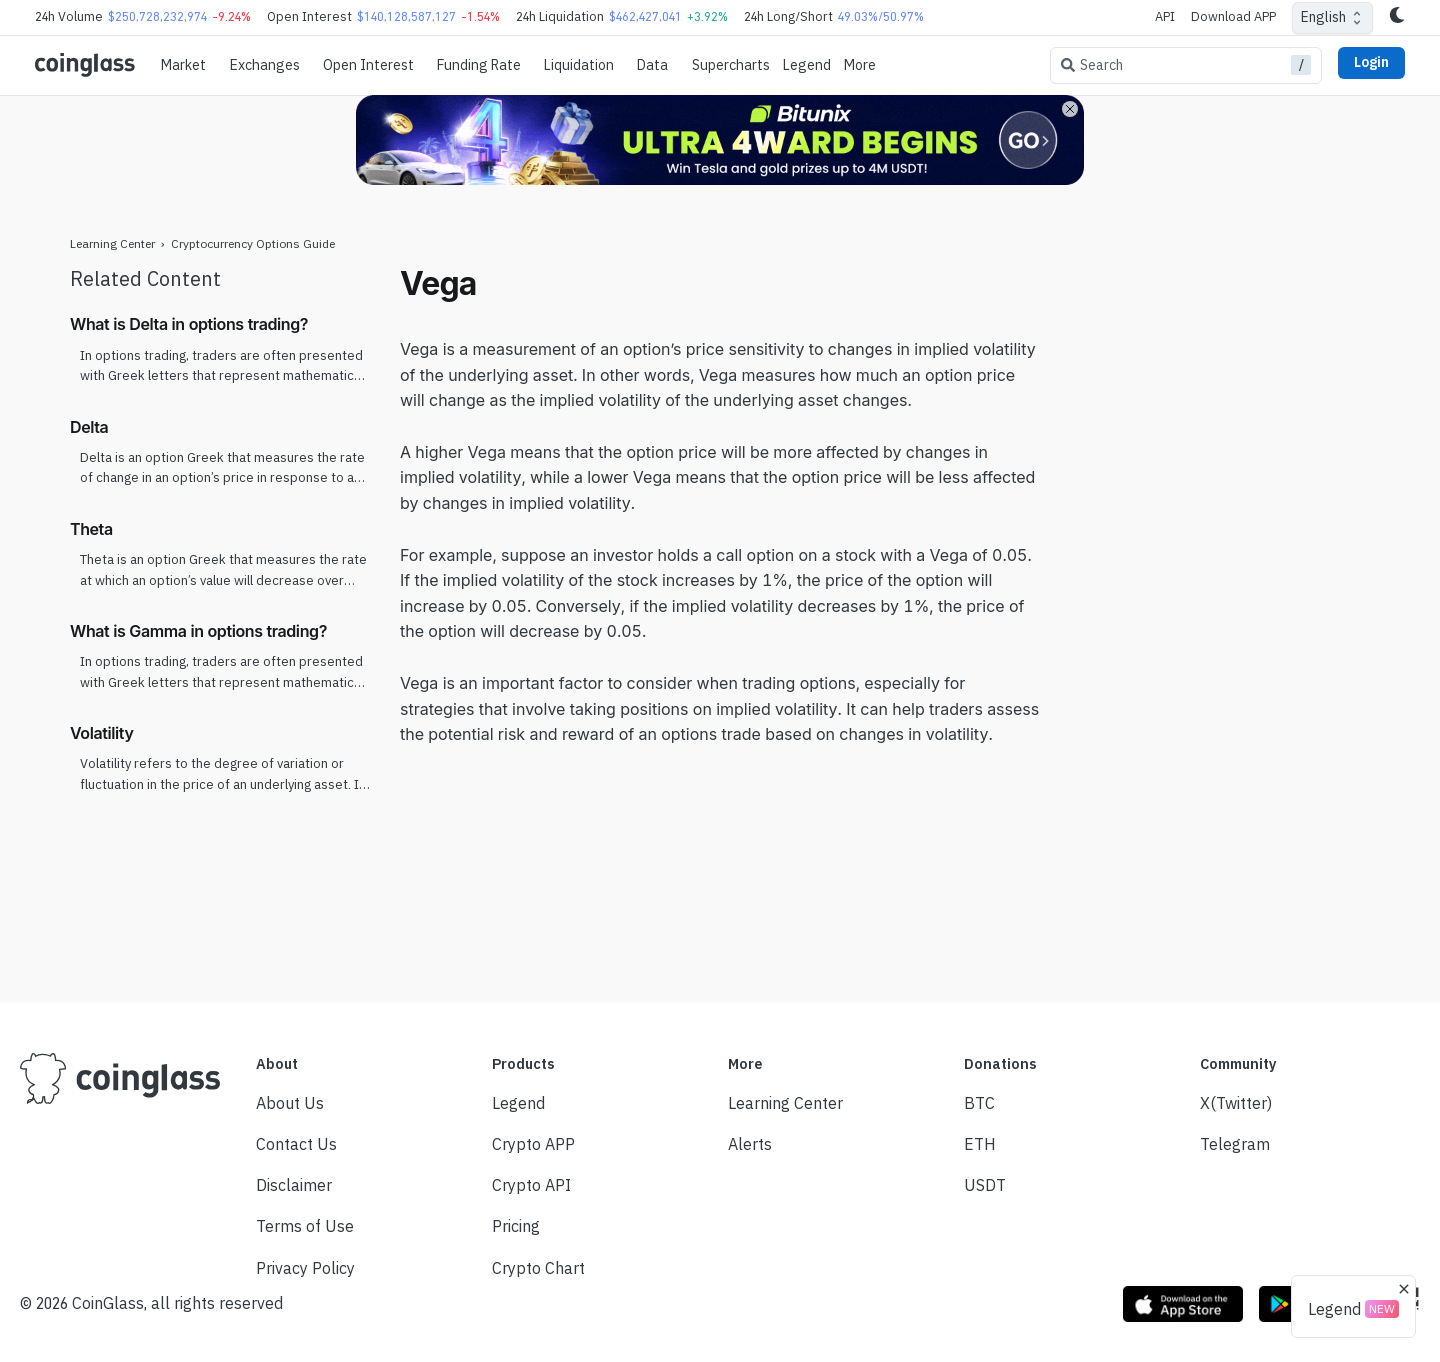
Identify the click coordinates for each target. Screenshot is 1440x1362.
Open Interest (368, 65)
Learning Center (112, 243)
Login (1371, 62)
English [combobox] (1323, 17)
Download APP (1233, 16)
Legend (807, 65)
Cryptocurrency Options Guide (253, 243)
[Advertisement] (1215, 563)
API (1165, 16)
